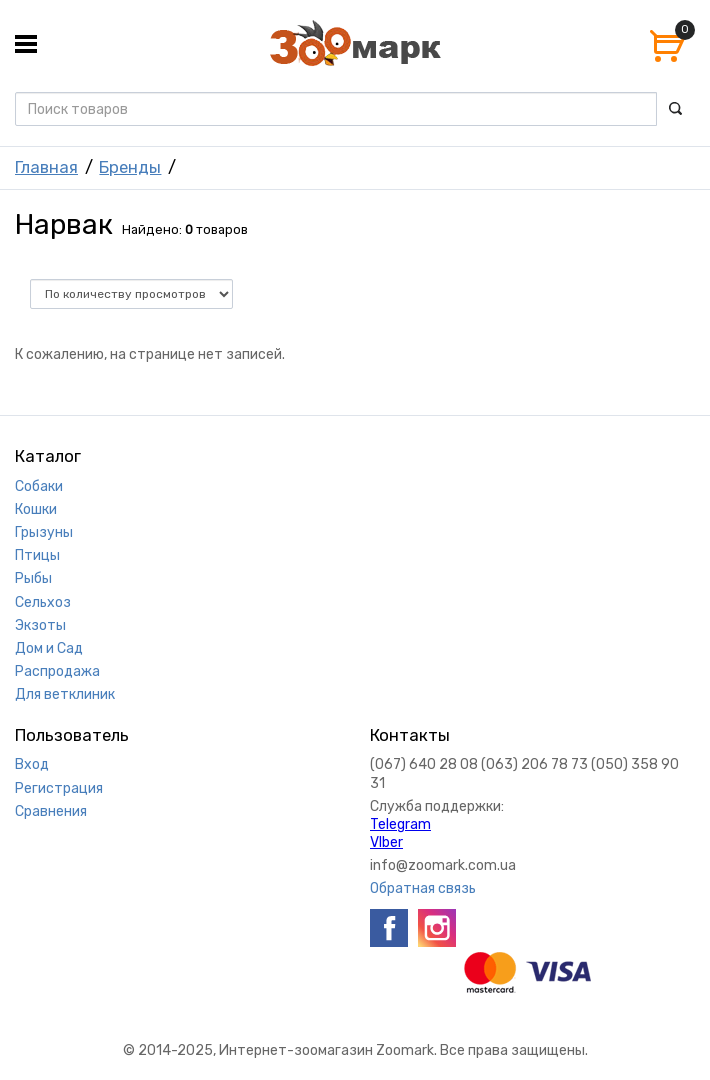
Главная (46, 167)
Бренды (130, 167)
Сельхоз (43, 602)
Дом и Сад (49, 648)
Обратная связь (423, 888)
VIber (386, 842)
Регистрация (59, 788)
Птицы (37, 555)
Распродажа (57, 671)
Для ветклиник (65, 694)
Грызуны (44, 532)
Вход (32, 764)
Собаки (39, 486)
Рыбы (33, 578)
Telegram (400, 824)
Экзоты (40, 625)
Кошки (36, 509)
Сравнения (51, 811)
